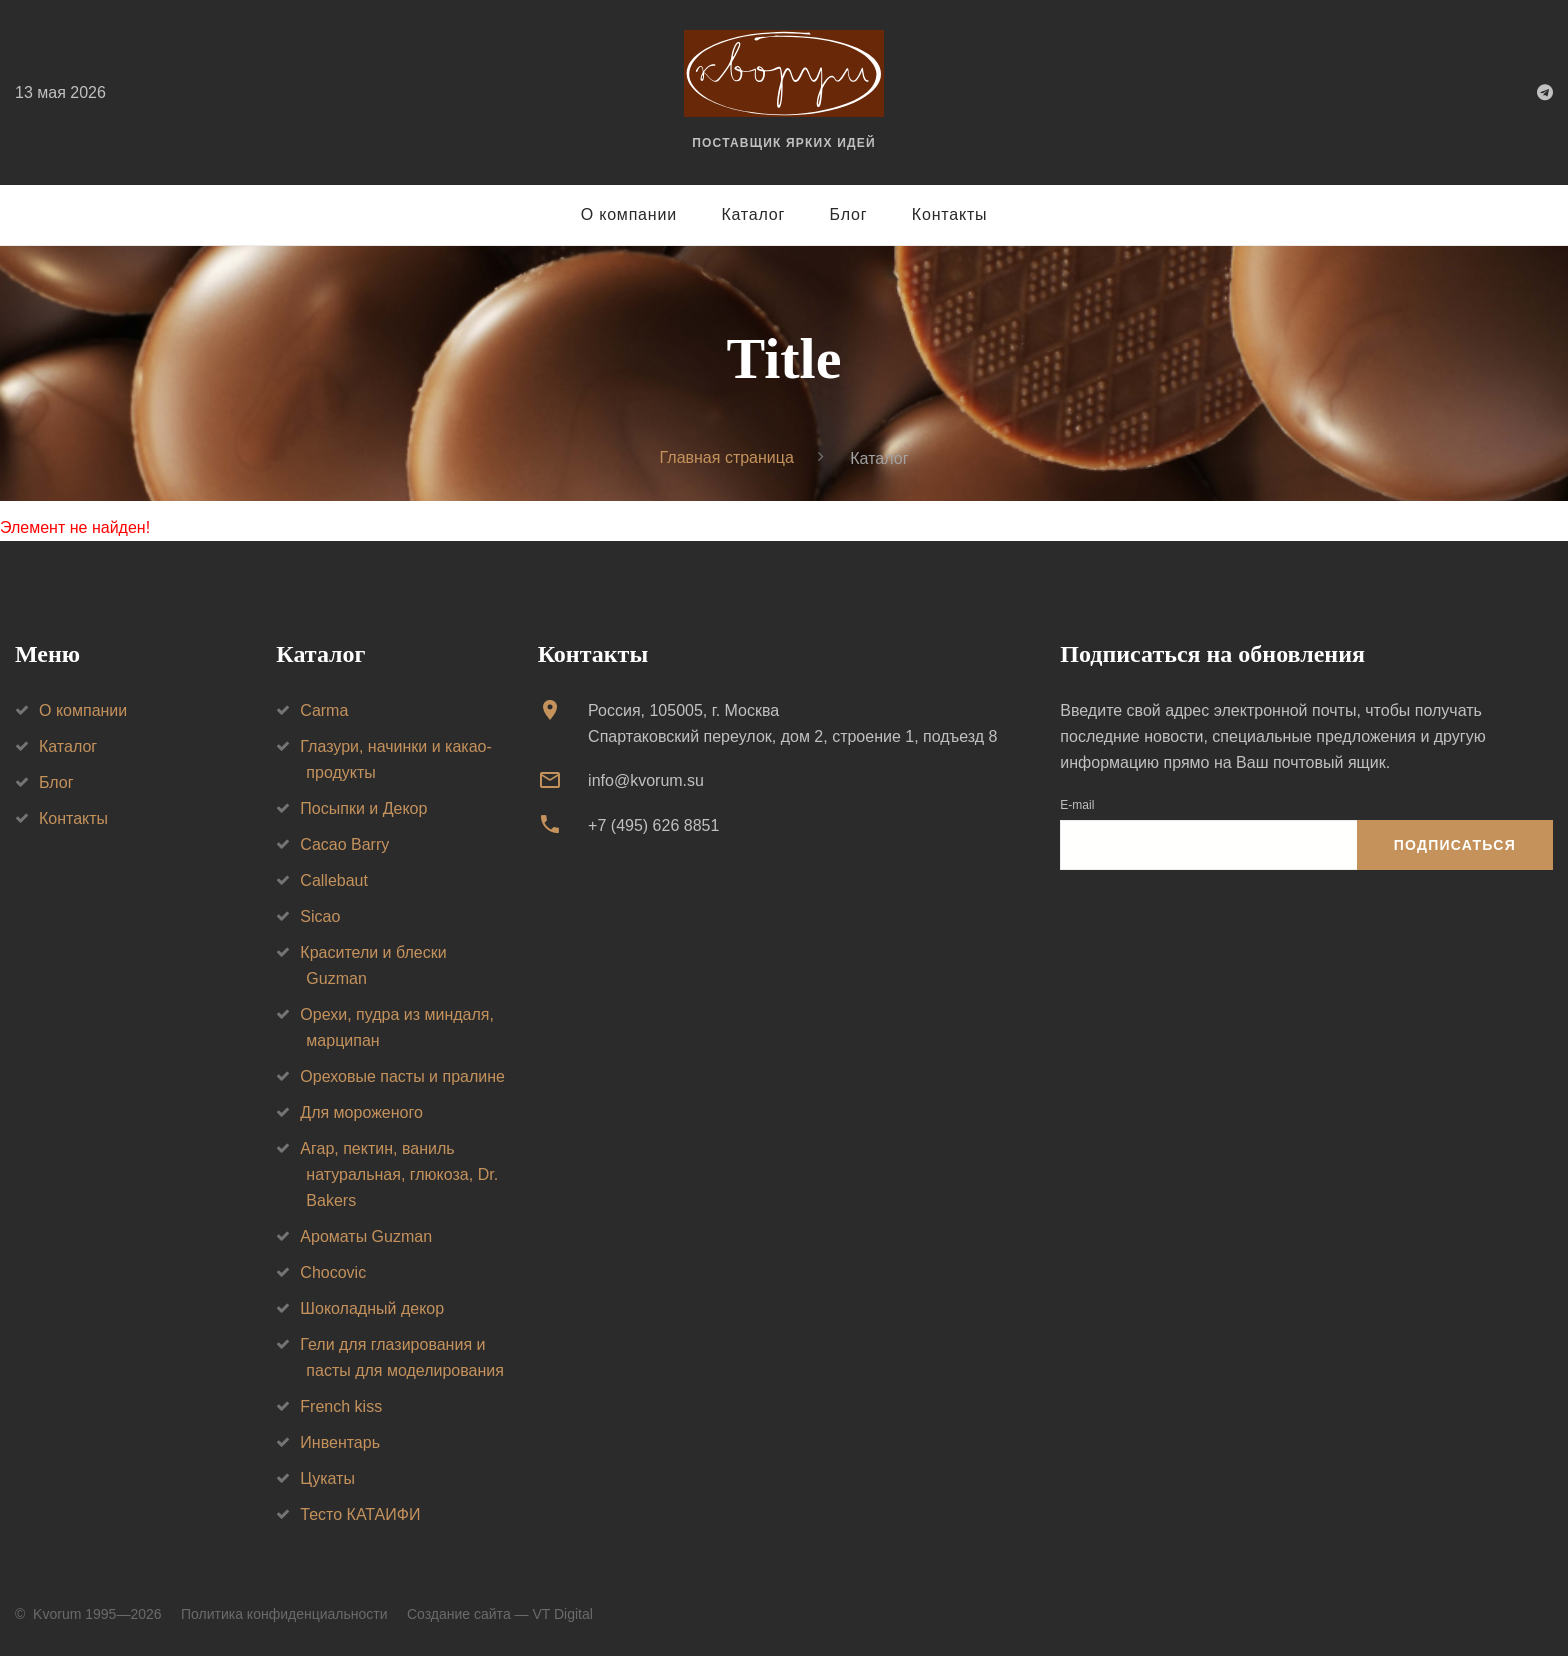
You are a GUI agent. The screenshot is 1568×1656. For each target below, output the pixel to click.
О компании (629, 214)
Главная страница (727, 457)
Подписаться (1455, 845)
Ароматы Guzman (366, 1236)
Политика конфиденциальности (284, 1614)
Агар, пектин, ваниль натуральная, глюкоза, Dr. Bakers (399, 1174)
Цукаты (327, 1478)
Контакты (950, 214)
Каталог (753, 214)
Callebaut (334, 880)
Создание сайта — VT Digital (500, 1614)
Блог (849, 214)
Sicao (320, 916)
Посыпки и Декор (363, 808)
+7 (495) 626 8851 (653, 825)
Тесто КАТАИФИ (360, 1514)
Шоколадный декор (372, 1308)
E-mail (1077, 805)
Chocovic (333, 1272)
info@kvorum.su (646, 780)
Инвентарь (340, 1442)
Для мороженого (361, 1112)
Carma (324, 710)
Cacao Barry (344, 844)
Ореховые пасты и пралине (402, 1076)
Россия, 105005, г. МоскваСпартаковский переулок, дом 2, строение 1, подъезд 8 (792, 723)
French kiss (341, 1406)
